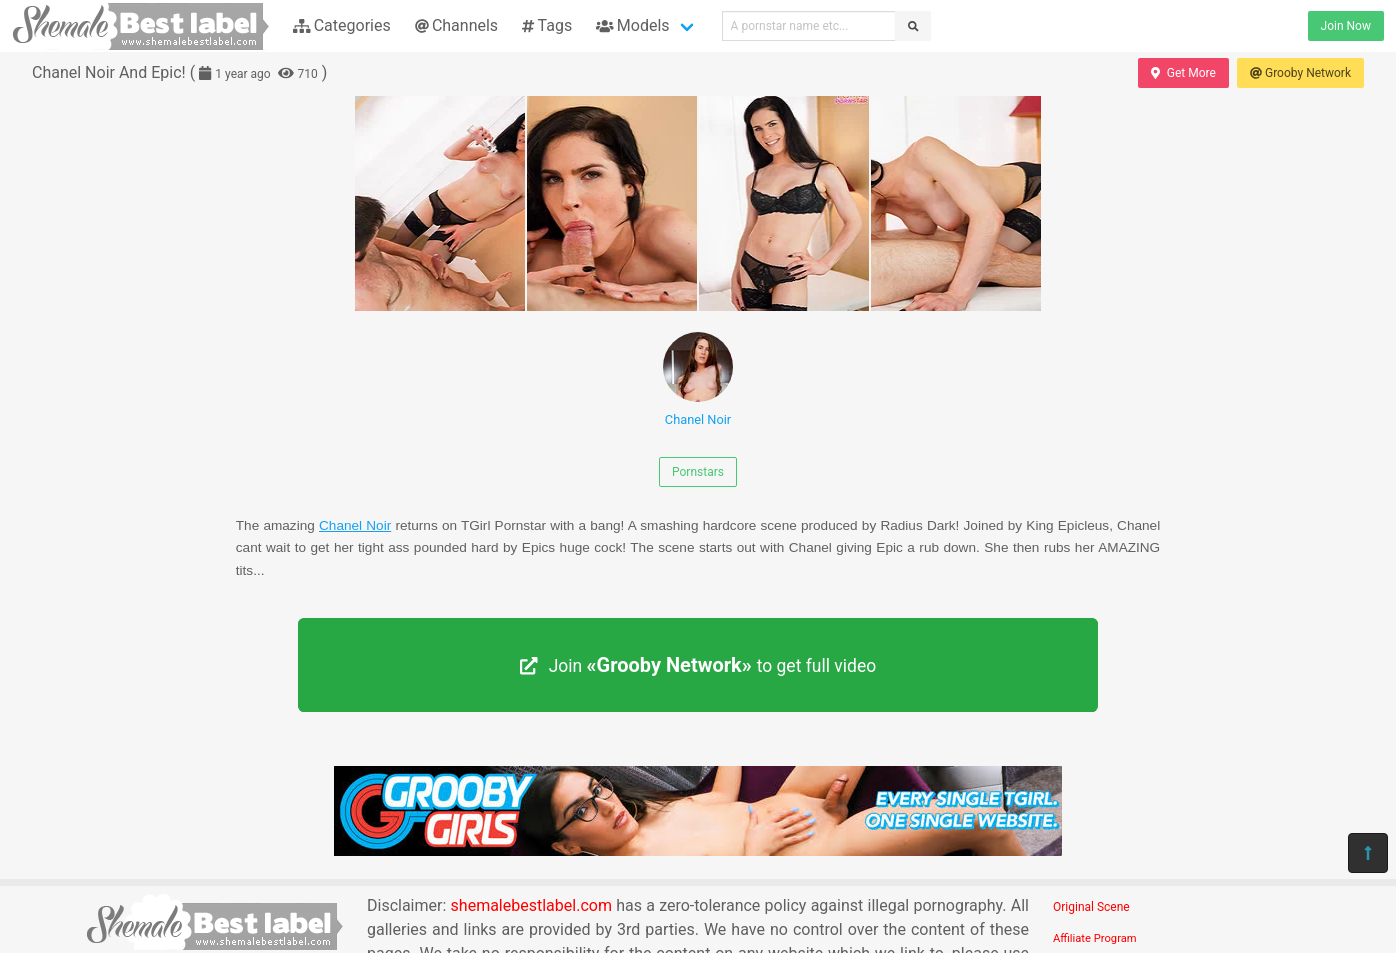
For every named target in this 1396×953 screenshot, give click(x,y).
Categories (342, 25)
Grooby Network (1300, 73)
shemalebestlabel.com (531, 905)
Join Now (1346, 26)
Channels (456, 25)
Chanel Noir (698, 379)
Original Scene (1091, 907)
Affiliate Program (1095, 938)
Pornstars (698, 472)
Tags (547, 25)
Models (632, 25)
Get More (1183, 73)
